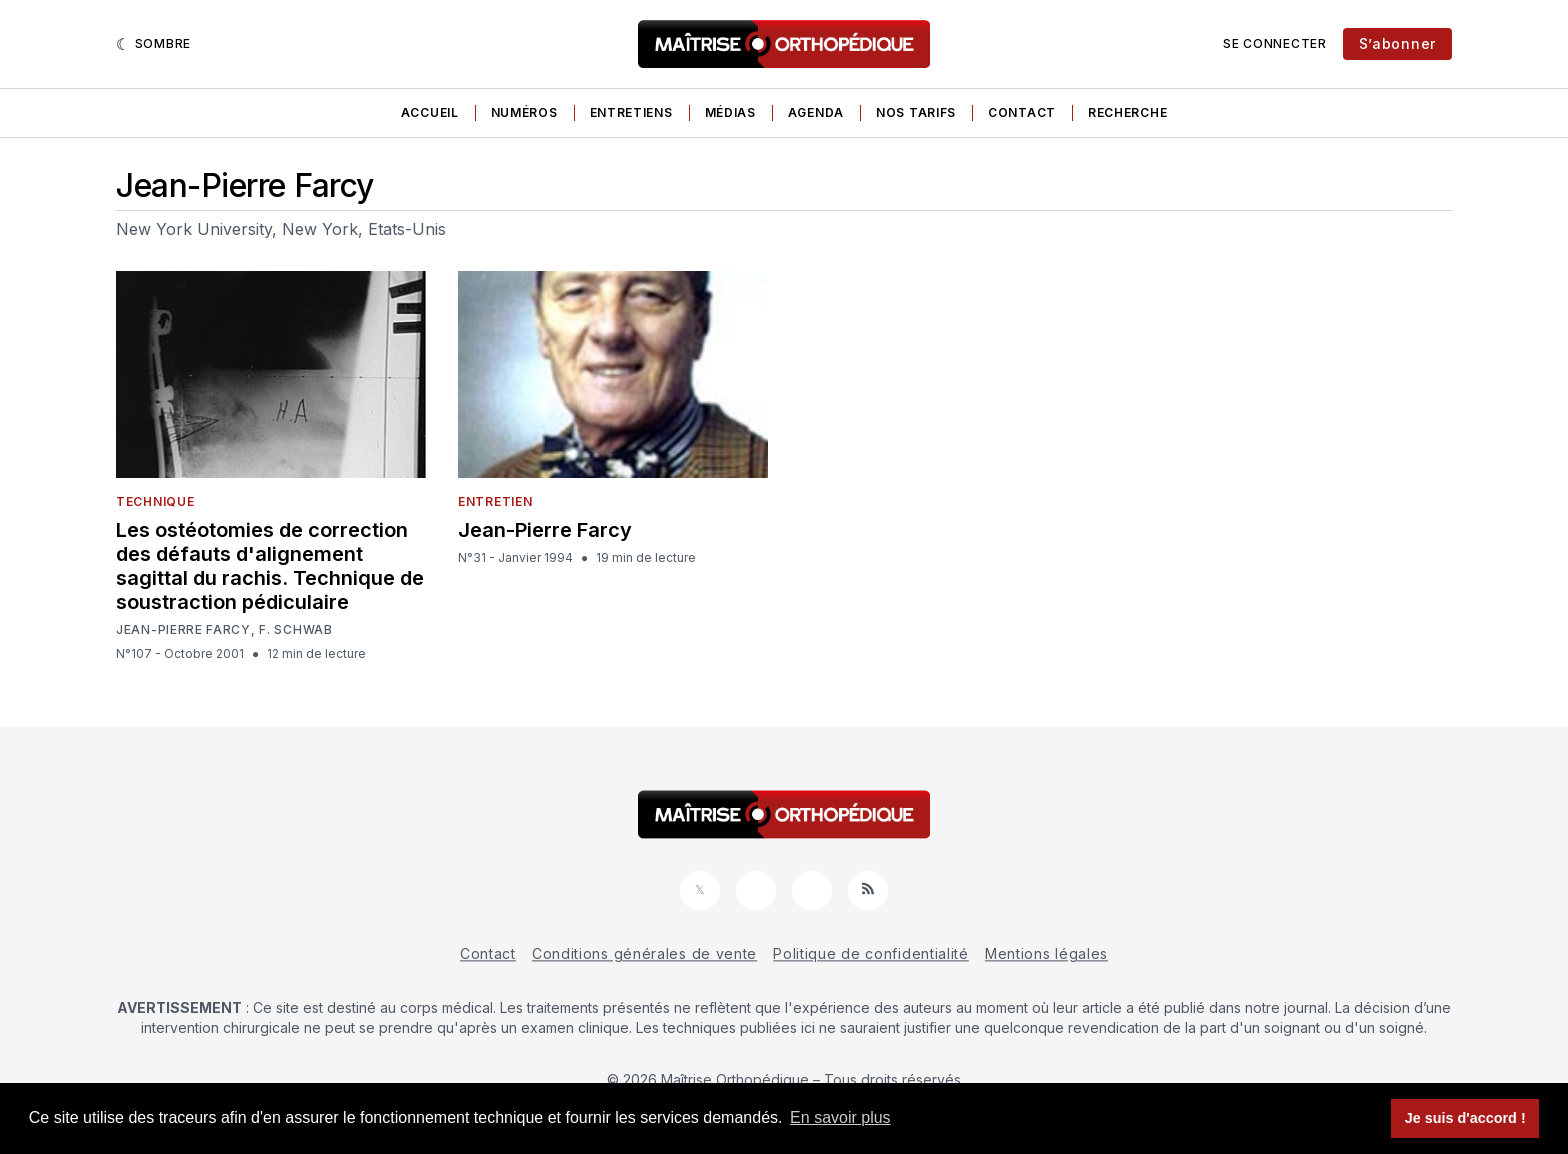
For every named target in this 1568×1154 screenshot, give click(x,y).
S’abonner (1397, 43)
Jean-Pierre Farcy (183, 630)
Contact (1022, 112)
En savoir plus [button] (840, 1117)
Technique (155, 501)
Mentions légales (1046, 953)
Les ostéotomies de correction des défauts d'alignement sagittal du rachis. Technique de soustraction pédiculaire (270, 566)
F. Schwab (295, 630)
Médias (730, 112)
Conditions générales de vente (644, 953)
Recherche (1127, 112)
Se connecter (1274, 43)
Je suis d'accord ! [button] (1465, 1118)
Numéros (524, 112)
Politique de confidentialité (871, 953)
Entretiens (631, 112)
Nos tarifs (916, 112)
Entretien (495, 501)
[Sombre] (153, 44)
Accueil (430, 112)
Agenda (816, 112)
